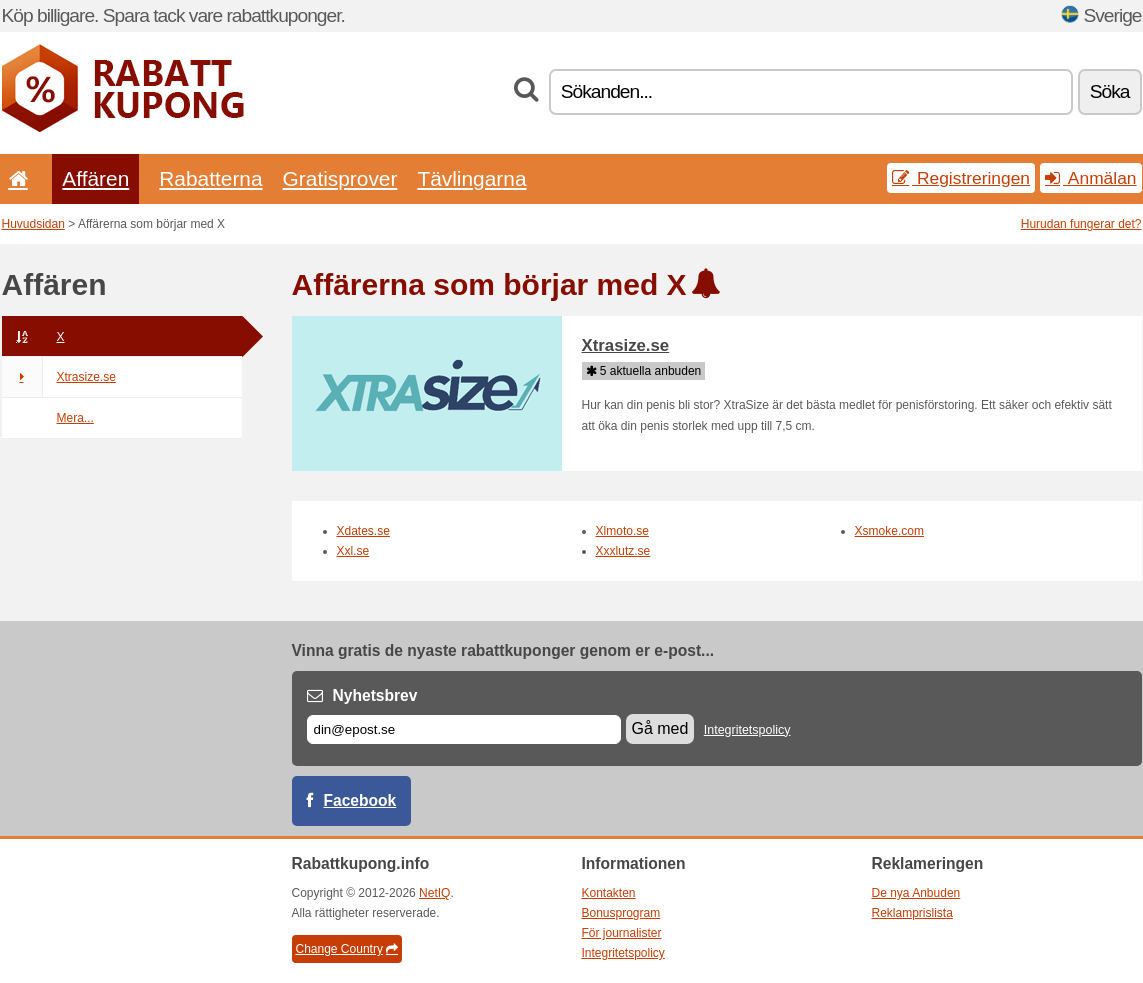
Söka (1110, 91)
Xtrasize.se (59, 377)
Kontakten (609, 893)
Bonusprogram (621, 913)
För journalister (622, 933)
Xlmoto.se (622, 531)
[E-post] (464, 729)
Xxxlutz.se (623, 551)
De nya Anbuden (916, 893)
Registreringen (961, 178)
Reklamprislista (912, 913)
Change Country (347, 949)
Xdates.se (363, 531)
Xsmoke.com (889, 531)
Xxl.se (353, 551)
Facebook (360, 800)
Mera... (75, 418)
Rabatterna (210, 178)
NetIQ (434, 893)
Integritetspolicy (747, 730)
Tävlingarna (471, 178)
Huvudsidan (33, 224)
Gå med (660, 728)
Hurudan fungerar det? (1081, 224)
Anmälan (1090, 178)
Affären (95, 178)
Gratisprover (340, 178)
